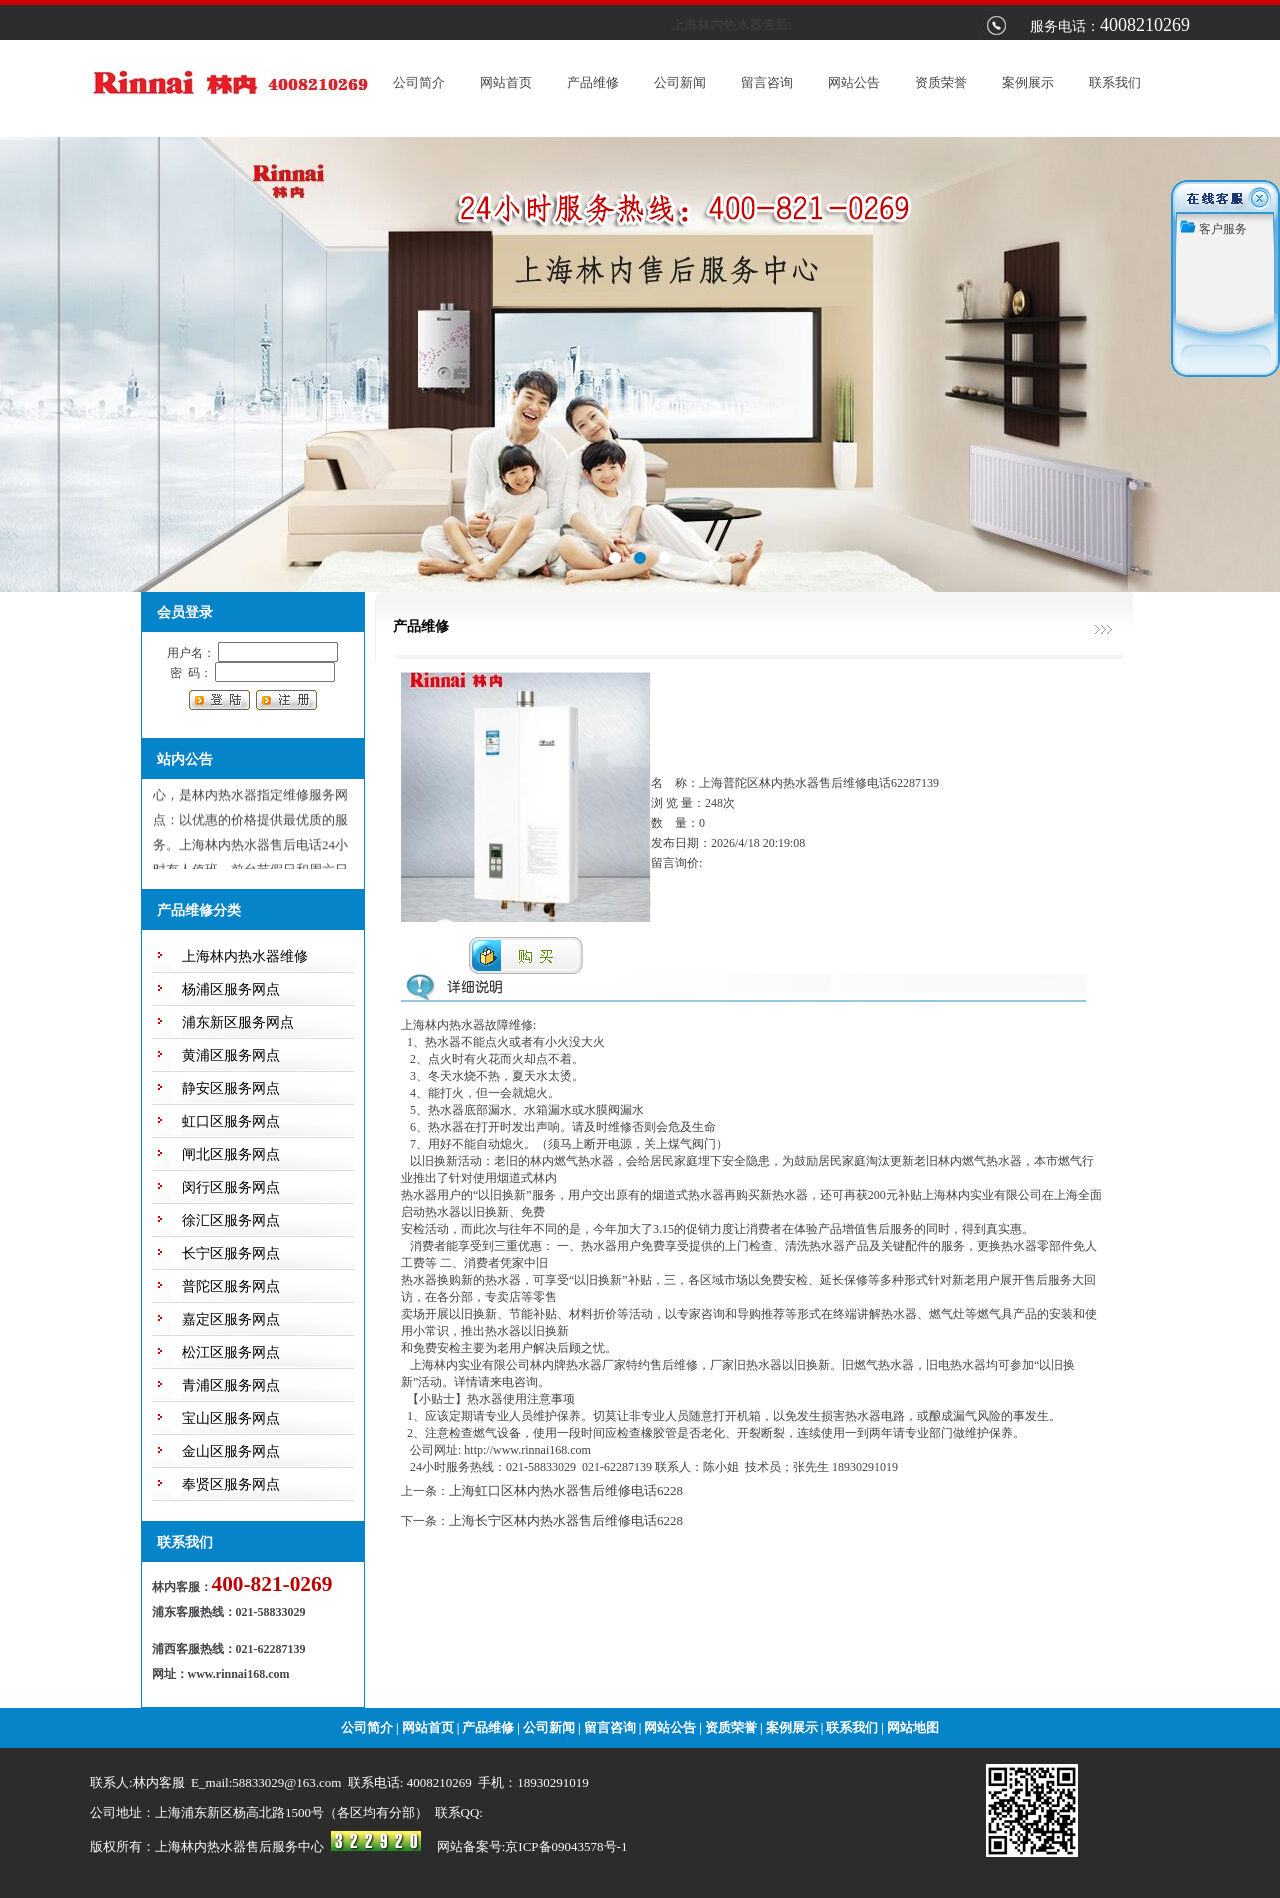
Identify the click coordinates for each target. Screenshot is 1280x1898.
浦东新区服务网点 (238, 1022)
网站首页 (506, 82)
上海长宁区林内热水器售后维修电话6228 (566, 1520)
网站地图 (913, 1727)
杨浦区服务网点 (231, 989)
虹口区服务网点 (231, 1121)
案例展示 (1028, 82)
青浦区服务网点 (231, 1385)
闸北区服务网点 (231, 1154)
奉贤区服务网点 (231, 1484)
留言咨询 (767, 82)
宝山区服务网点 (231, 1418)
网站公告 (854, 82)
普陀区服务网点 (231, 1286)
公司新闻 (680, 82)
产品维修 (593, 82)
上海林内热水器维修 (245, 956)
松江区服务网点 (231, 1352)
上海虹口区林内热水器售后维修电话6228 (566, 1490)
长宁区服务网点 (231, 1253)
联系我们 (1115, 82)
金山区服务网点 (231, 1451)
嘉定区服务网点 (231, 1319)
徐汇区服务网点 (231, 1220)
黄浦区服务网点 (231, 1055)
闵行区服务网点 (231, 1187)
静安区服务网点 (231, 1088)
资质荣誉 (941, 82)
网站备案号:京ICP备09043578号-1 (532, 1846)
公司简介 (419, 82)
